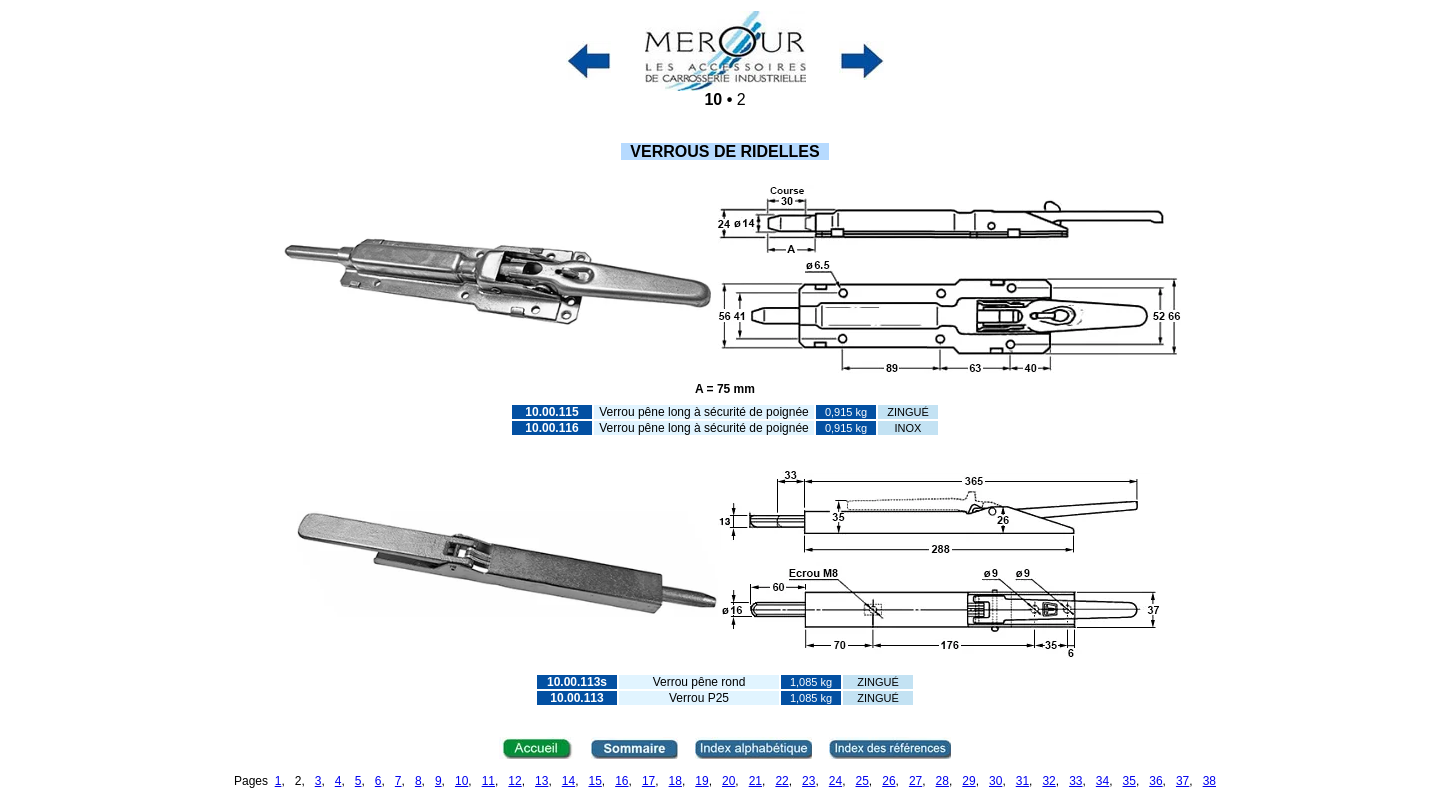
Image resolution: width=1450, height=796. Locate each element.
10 (461, 781)
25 (862, 781)
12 (514, 781)
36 (1155, 781)
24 (835, 781)
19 (701, 781)
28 (942, 781)
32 (1048, 781)
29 (968, 781)
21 (755, 781)
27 (915, 781)
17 (648, 781)
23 (808, 781)
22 (781, 781)
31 (1022, 781)
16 (621, 781)
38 (1209, 781)
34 (1102, 781)
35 (1129, 781)
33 (1075, 781)
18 (675, 781)
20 (728, 781)
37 (1182, 781)
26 (888, 781)
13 (541, 781)
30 (995, 781)
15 (594, 781)
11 (488, 781)
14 (568, 781)
